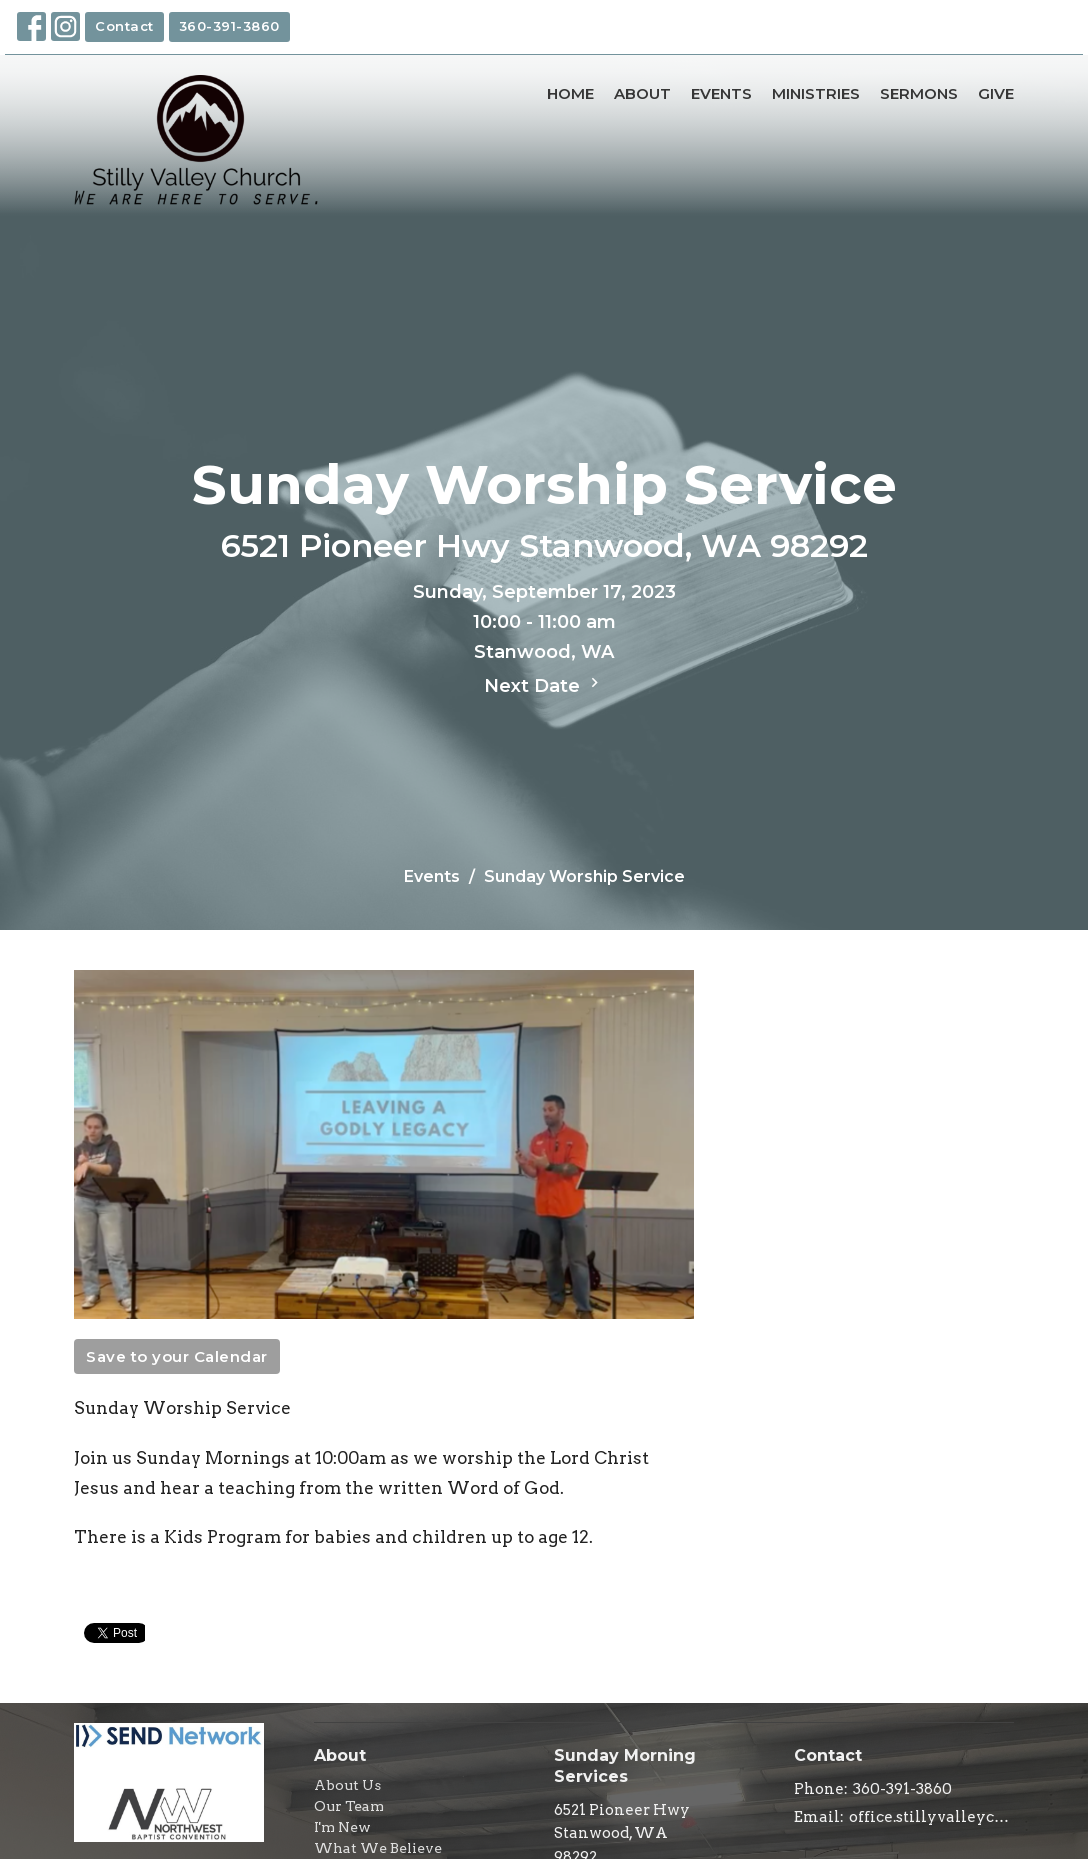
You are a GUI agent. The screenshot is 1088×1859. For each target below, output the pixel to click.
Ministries (816, 93)
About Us (347, 1785)
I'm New (342, 1827)
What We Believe (378, 1848)
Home (570, 93)
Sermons (919, 93)
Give (996, 93)
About (642, 93)
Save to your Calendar (177, 1356)
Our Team (349, 1806)
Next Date (544, 685)
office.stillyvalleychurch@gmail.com (931, 1817)
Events (721, 93)
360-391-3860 (229, 26)
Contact (124, 26)
